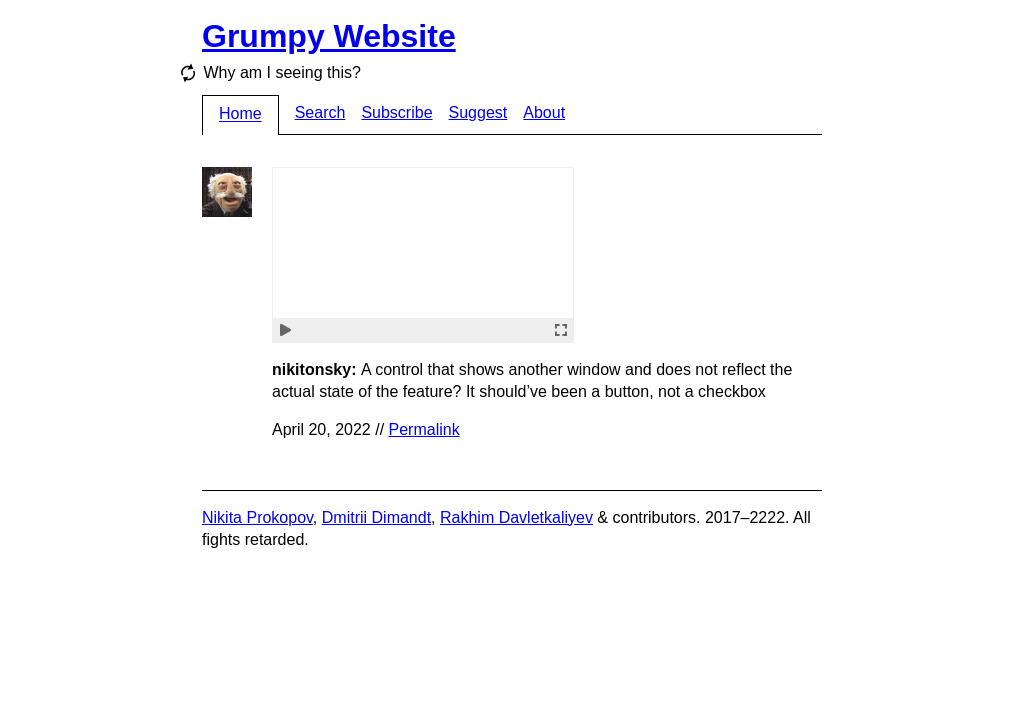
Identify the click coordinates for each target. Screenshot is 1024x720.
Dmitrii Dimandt (376, 517)
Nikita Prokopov (257, 517)
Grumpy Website (329, 36)
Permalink (424, 429)
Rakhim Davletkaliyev (516, 517)
